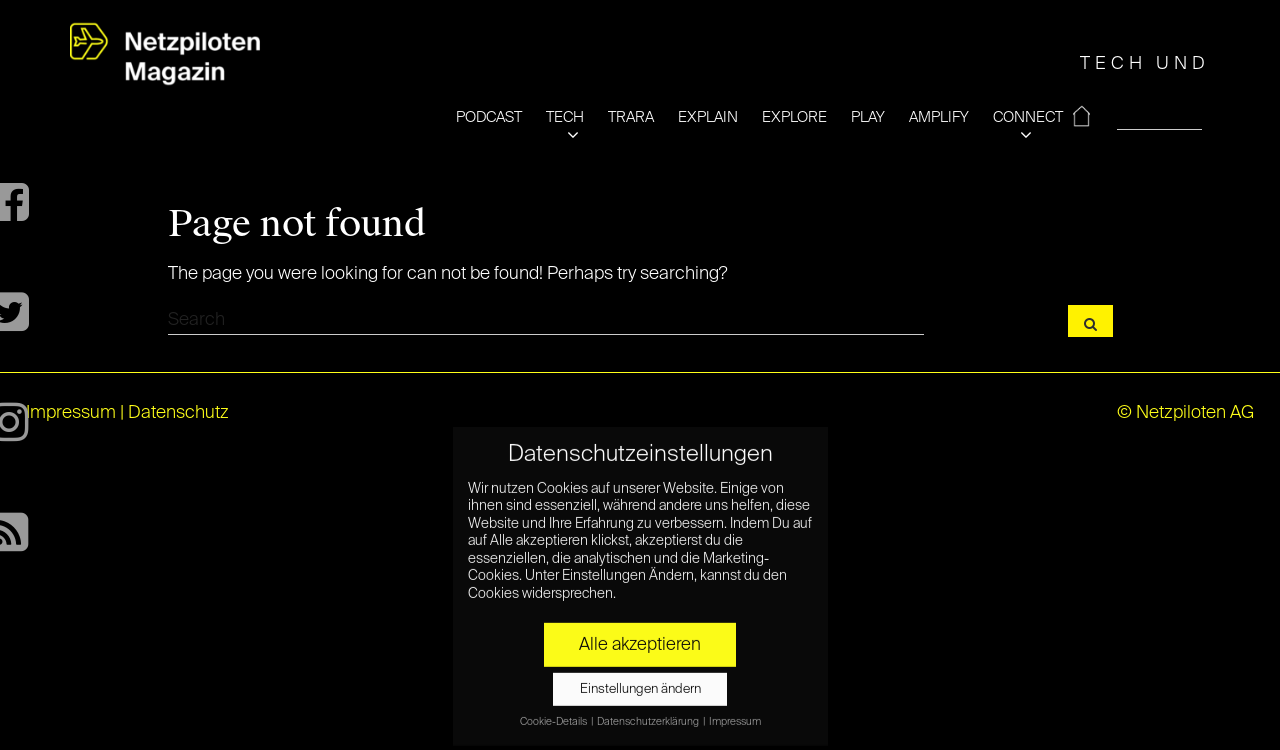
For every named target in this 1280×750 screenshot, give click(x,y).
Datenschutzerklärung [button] (649, 715)
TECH (565, 117)
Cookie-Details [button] (554, 715)
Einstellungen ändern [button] (640, 682)
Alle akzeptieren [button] (640, 638)
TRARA (631, 117)
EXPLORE (794, 117)
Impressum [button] (735, 715)
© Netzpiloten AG (1185, 413)
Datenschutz (178, 413)
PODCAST (489, 117)
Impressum (71, 413)
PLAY (868, 117)
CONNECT (1028, 117)
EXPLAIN (708, 117)
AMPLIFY (939, 117)
